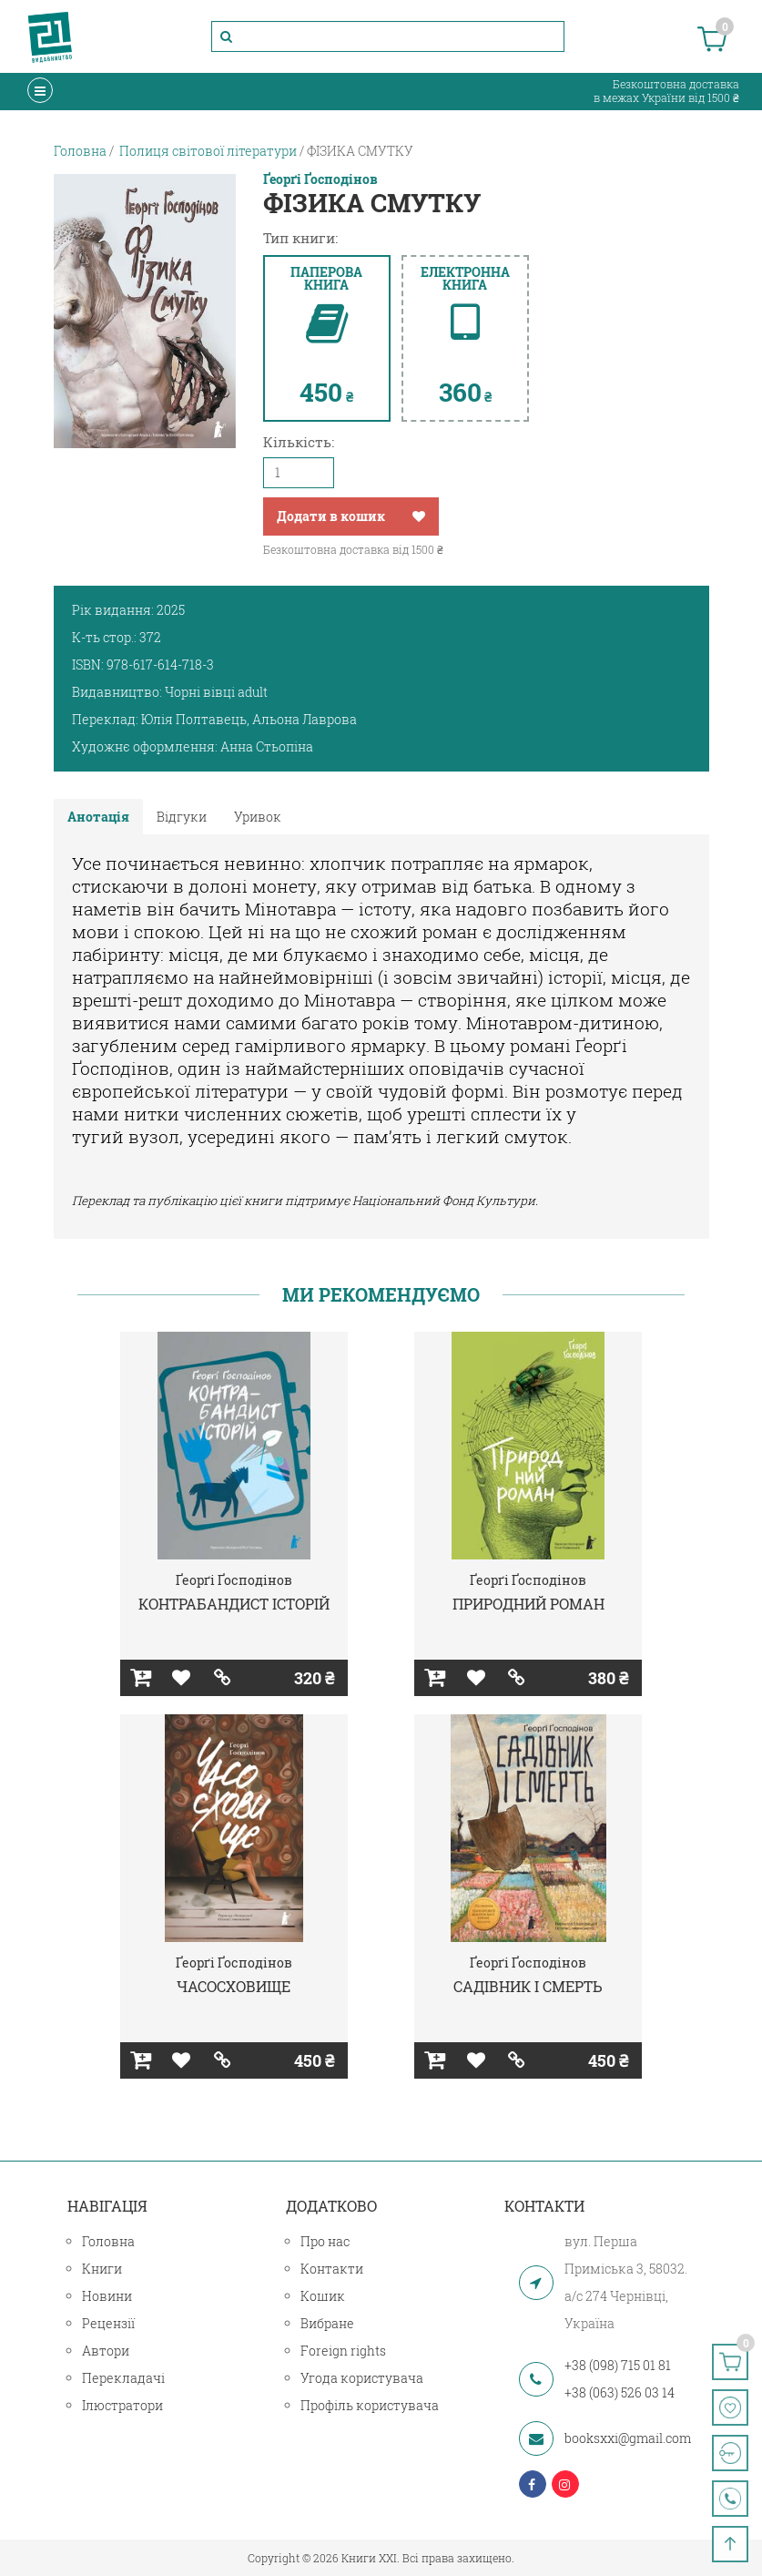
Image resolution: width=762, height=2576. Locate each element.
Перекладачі (123, 2378)
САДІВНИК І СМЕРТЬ (528, 1986)
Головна (108, 2241)
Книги (102, 2268)
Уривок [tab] (257, 816)
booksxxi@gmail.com (627, 2438)
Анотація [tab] (98, 816)
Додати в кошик (331, 516)
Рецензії (108, 2323)
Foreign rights (343, 2350)
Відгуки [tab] (182, 816)
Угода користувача (361, 2378)
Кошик (322, 2296)
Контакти (331, 2268)
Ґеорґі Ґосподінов (320, 179)
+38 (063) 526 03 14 (619, 2392)
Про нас (325, 2241)
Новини (107, 2296)
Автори (105, 2350)
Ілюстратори (122, 2405)
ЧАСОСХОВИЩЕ (233, 1986)
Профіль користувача (369, 2405)
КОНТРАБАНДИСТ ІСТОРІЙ (234, 1603)
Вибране (327, 2323)
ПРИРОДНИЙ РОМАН (528, 1603)
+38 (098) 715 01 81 (617, 2365)
